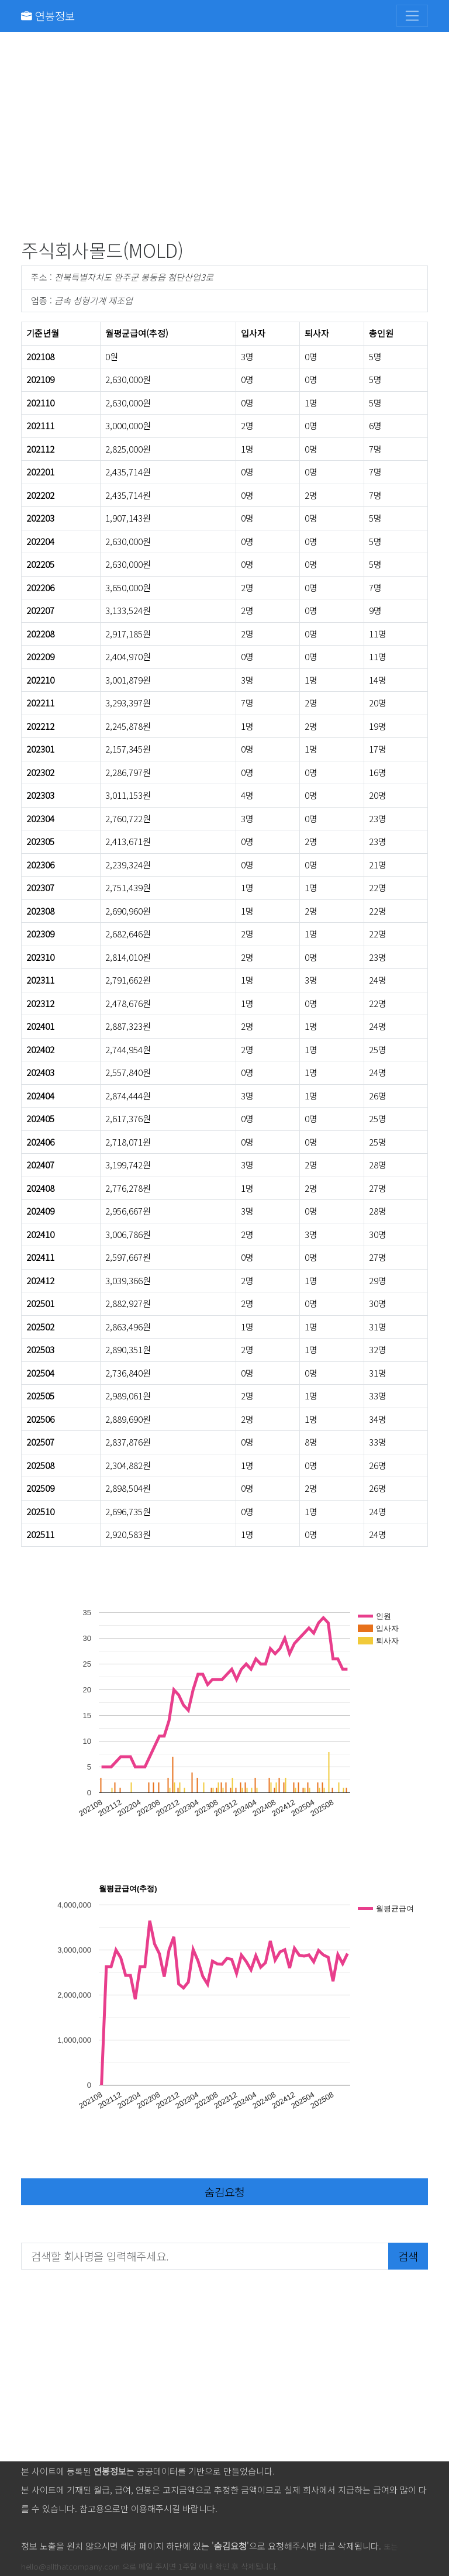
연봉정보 (48, 15)
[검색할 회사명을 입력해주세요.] (205, 2256)
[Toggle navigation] (412, 16)
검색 (408, 2256)
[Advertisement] (224, 138)
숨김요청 (224, 2191)
